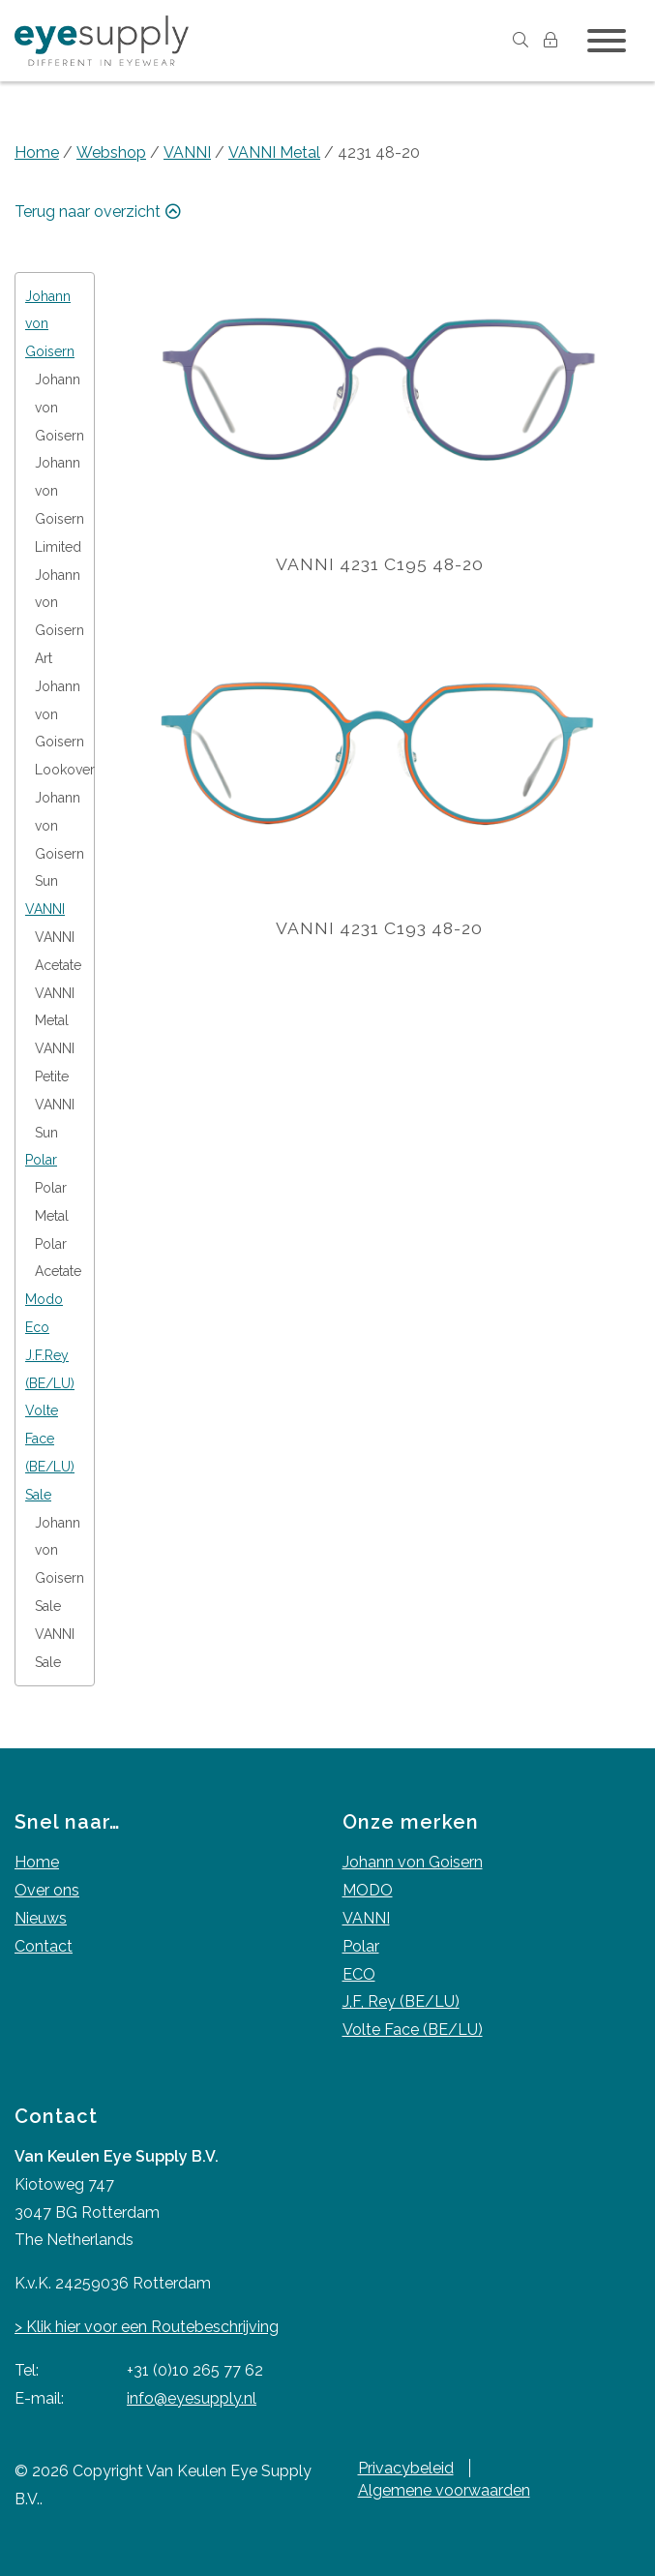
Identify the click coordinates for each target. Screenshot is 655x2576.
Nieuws (41, 1918)
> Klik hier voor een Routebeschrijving (147, 2327)
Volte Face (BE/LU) (412, 2029)
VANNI (187, 152)
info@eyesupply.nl (191, 2398)
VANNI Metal (274, 152)
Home (37, 152)
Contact (44, 1946)
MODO (367, 1890)
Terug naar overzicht (100, 211)
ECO (358, 1974)
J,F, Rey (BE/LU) (401, 2001)
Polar (360, 1946)
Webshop (111, 152)
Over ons (47, 1890)
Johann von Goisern (412, 1862)
